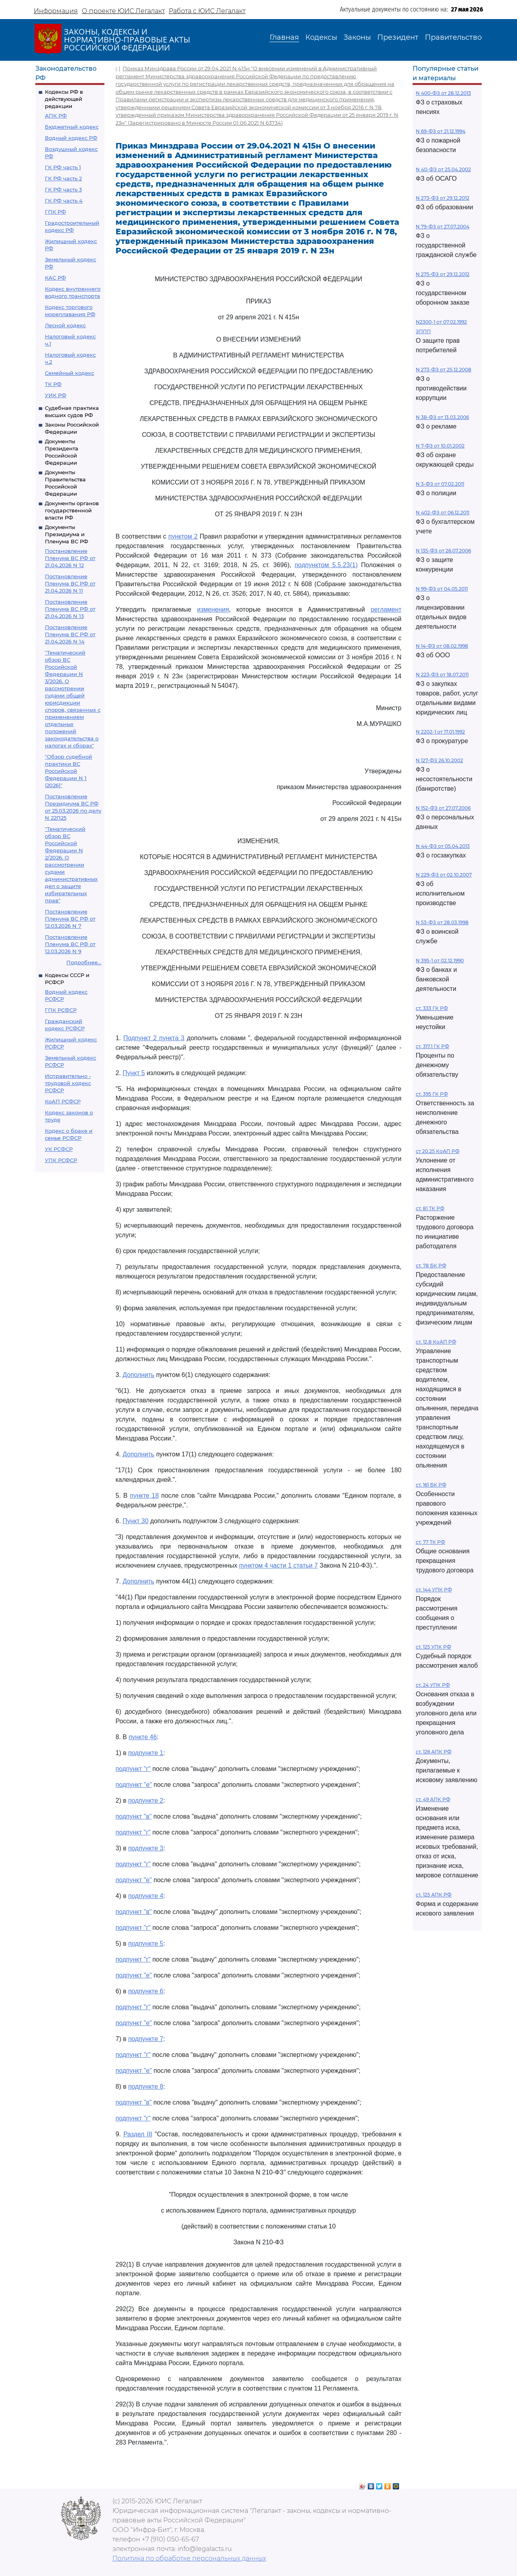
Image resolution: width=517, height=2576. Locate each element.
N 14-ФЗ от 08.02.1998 (442, 646)
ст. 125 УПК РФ (433, 1647)
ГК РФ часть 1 (63, 167)
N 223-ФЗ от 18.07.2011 (442, 675)
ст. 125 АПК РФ (433, 1895)
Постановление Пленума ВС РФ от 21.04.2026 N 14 (70, 634)
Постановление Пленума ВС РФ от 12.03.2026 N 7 (70, 918)
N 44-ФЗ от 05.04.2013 (443, 846)
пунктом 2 (183, 536)
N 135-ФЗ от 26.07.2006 (443, 551)
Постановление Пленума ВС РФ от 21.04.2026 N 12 (70, 558)
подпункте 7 (146, 2038)
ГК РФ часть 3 (63, 189)
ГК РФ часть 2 (63, 178)
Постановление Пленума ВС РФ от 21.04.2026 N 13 (70, 609)
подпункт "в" (134, 1816)
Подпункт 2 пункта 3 (153, 1038)
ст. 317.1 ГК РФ (432, 1046)
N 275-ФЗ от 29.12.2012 (442, 274)
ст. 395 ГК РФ (432, 1094)
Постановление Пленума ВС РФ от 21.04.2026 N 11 (70, 583)
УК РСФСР (59, 1149)
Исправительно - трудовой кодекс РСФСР (68, 1083)
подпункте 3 (146, 1848)
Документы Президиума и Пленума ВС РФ (66, 534)
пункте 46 (143, 1737)
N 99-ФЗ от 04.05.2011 (442, 589)
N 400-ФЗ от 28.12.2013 (443, 93)
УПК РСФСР (61, 1160)
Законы (357, 37)
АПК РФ (56, 115)
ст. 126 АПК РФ (433, 1752)
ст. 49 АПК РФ (433, 1799)
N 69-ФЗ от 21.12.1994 (440, 131)
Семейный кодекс (69, 373)
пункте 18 (144, 1495)
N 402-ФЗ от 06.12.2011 (442, 513)
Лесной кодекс (65, 325)
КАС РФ (55, 277)
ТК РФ (53, 384)
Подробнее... (83, 962)
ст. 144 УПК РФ (434, 1590)
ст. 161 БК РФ (431, 1485)
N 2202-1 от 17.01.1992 (440, 732)
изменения (213, 609)
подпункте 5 (146, 1943)
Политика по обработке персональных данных (189, 2558)
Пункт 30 (136, 1521)
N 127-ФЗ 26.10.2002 (439, 760)
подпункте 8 (146, 2086)
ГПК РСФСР (61, 1010)
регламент (385, 609)
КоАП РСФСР (63, 1101)
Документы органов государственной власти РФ (72, 510)
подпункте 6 (146, 1991)
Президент (398, 37)
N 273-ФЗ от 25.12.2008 (443, 370)
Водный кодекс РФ (71, 138)
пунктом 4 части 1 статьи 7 (278, 1565)
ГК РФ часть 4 (64, 200)
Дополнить (138, 1374)
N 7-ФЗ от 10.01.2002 (440, 446)
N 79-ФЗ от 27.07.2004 (442, 227)
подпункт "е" (134, 1784)
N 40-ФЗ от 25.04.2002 (443, 169)
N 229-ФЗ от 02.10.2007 (444, 875)
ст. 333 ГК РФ (432, 1008)
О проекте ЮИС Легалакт (123, 11)
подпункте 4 (146, 1895)
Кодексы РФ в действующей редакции (64, 99)
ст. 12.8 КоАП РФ (436, 1342)
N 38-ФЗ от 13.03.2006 (442, 417)
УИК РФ (55, 395)
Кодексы (321, 37)
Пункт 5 (134, 1073)
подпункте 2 (146, 1800)
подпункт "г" (133, 1768)
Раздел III (137, 2134)
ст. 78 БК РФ (431, 1266)
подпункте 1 (146, 1753)
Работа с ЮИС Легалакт (207, 11)
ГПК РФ (55, 212)
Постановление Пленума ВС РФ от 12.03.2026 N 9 (70, 944)
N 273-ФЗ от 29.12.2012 (442, 198)
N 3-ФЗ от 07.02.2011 (440, 484)
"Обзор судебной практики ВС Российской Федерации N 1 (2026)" (68, 770)
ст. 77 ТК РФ (430, 1542)
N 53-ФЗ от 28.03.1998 (442, 922)
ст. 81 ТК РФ (430, 1208)
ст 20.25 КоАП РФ (437, 1151)
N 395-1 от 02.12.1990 (440, 961)
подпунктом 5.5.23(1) (326, 565)
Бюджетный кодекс (71, 127)
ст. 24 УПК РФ (433, 1685)
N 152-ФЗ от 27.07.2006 (443, 808)
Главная (284, 37)
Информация (56, 11)
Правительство (453, 37)
